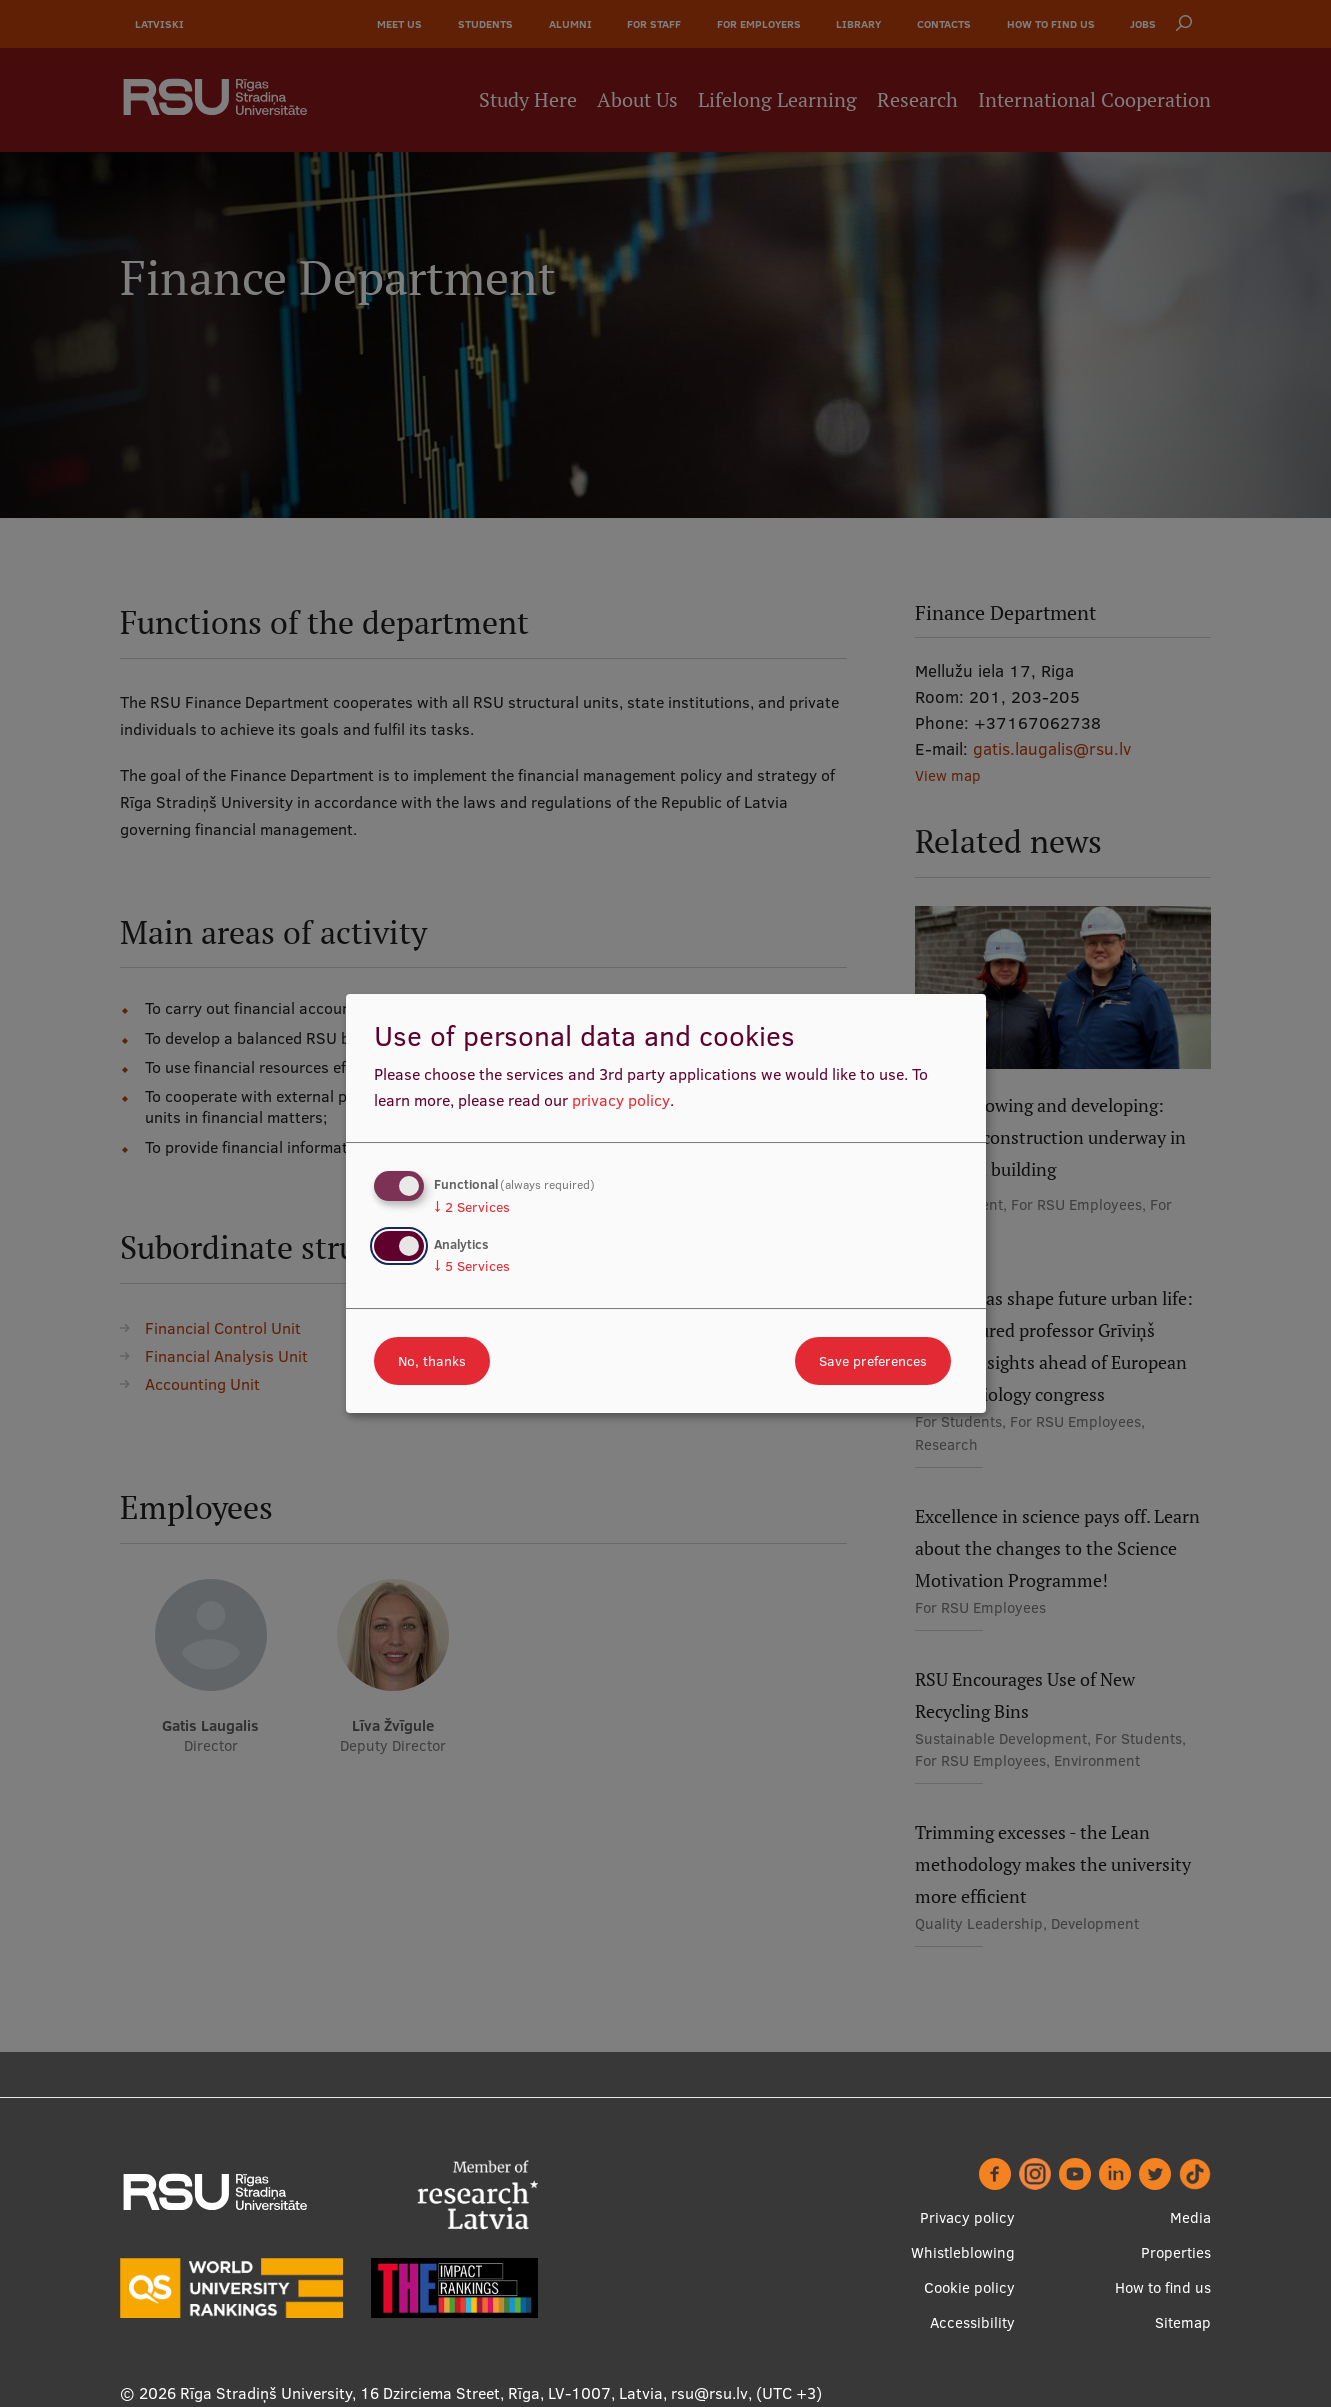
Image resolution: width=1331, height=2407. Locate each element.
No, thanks (432, 1361)
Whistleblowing (963, 2252)
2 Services (472, 1207)
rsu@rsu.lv (709, 2393)
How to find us (1163, 2287)
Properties (1176, 2252)
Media (1190, 2217)
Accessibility (972, 2322)
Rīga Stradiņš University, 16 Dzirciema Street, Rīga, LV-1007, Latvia (421, 2393)
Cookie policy (969, 2287)
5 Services (472, 1266)
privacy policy (621, 1100)
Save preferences (873, 1361)
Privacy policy (967, 2217)
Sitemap (1183, 2322)
